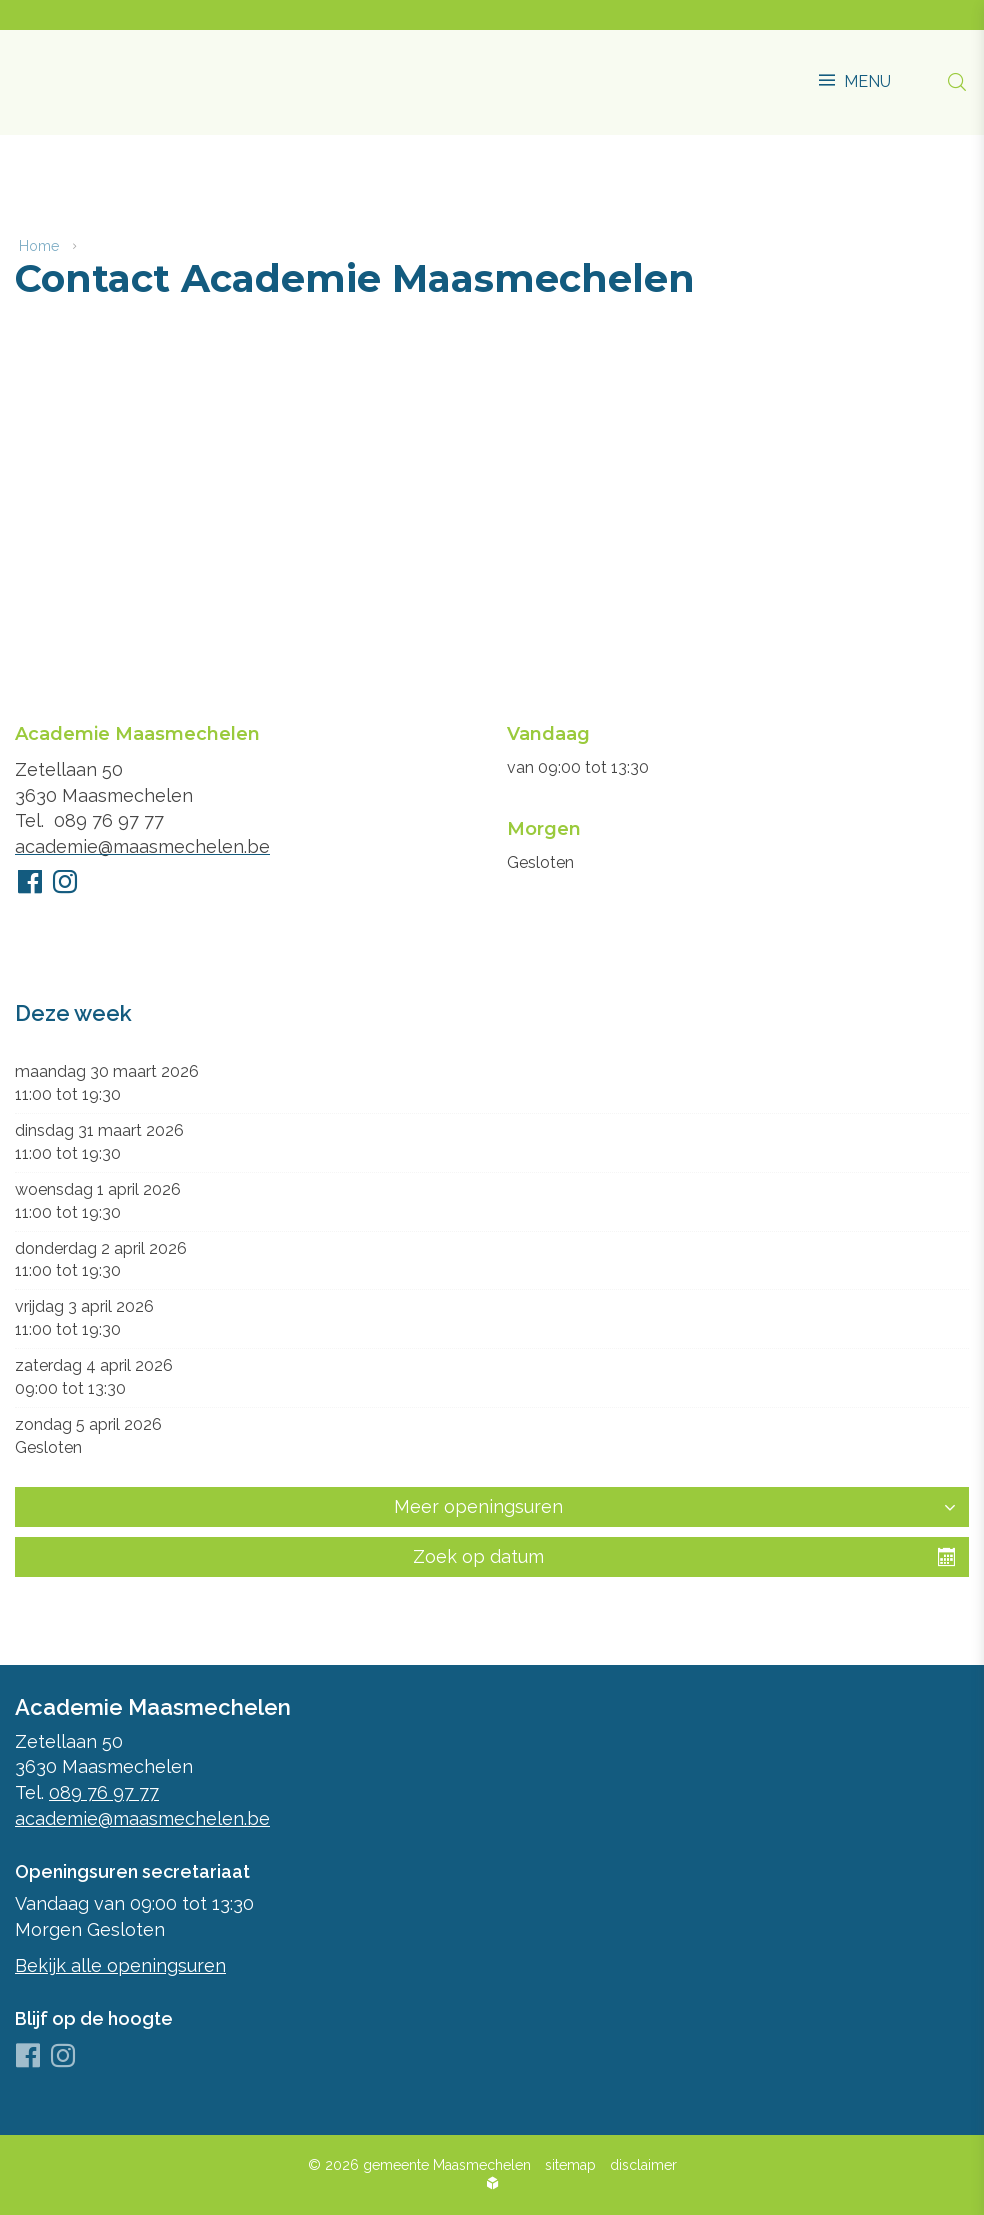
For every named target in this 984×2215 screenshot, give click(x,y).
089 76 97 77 (109, 823)
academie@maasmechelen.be (142, 849)
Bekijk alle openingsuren (120, 1965)
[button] (855, 72)
